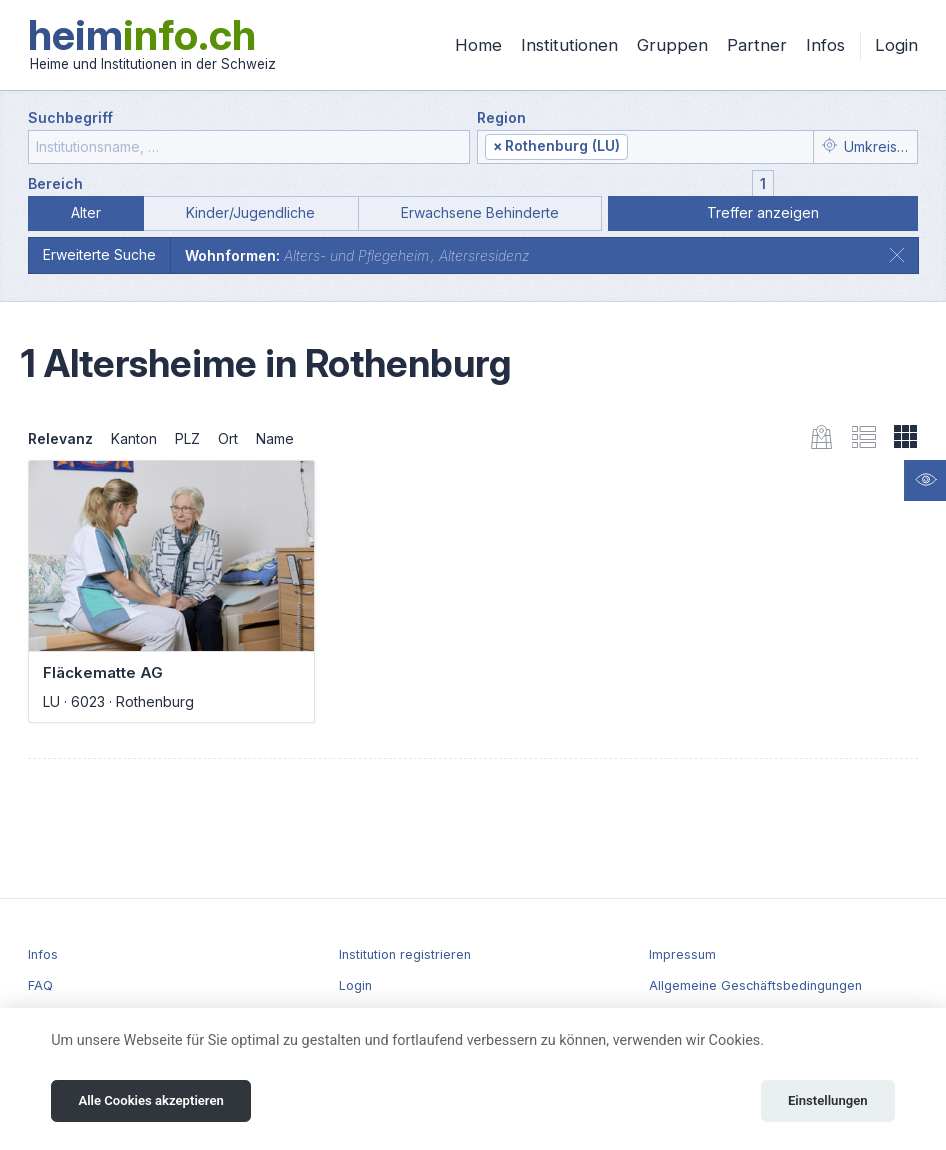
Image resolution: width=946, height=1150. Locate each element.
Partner (757, 45)
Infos (825, 45)
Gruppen (672, 45)
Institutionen (569, 45)
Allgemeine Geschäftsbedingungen (755, 985)
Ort (228, 438)
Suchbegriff (70, 117)
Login (896, 45)
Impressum (682, 954)
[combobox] (645, 147)
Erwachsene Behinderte (480, 212)
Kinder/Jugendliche (250, 212)
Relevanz (60, 438)
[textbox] (718, 147)
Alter (86, 212)
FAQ (40, 985)
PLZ (187, 438)
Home (478, 45)
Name (275, 438)
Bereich (55, 183)
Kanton (134, 438)
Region (501, 117)
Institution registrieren (405, 954)
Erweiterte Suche (99, 254)
